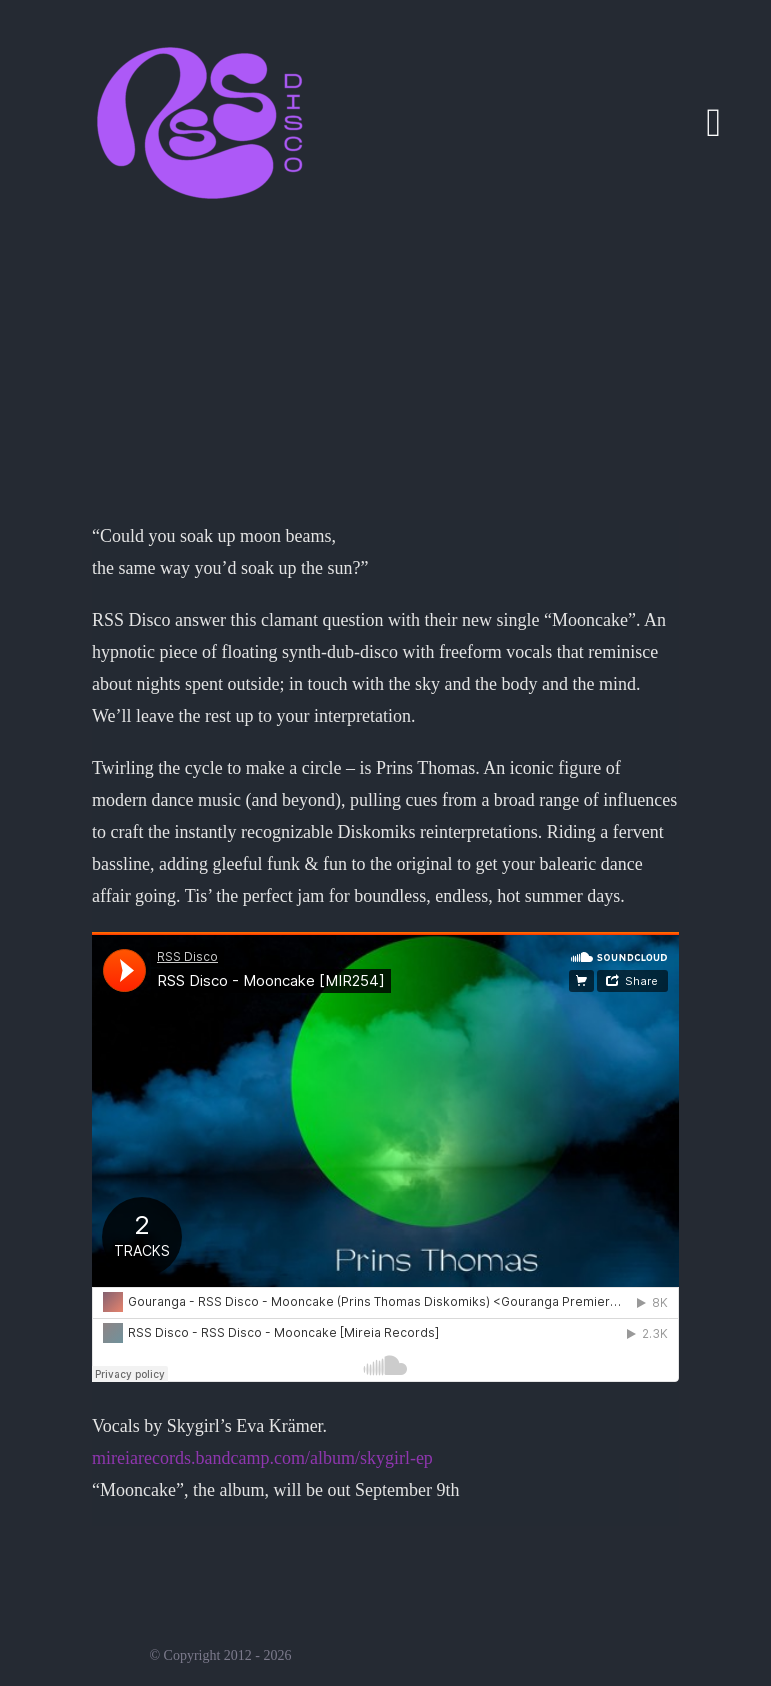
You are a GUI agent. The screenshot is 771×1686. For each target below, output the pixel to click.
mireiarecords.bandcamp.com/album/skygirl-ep (262, 1458)
